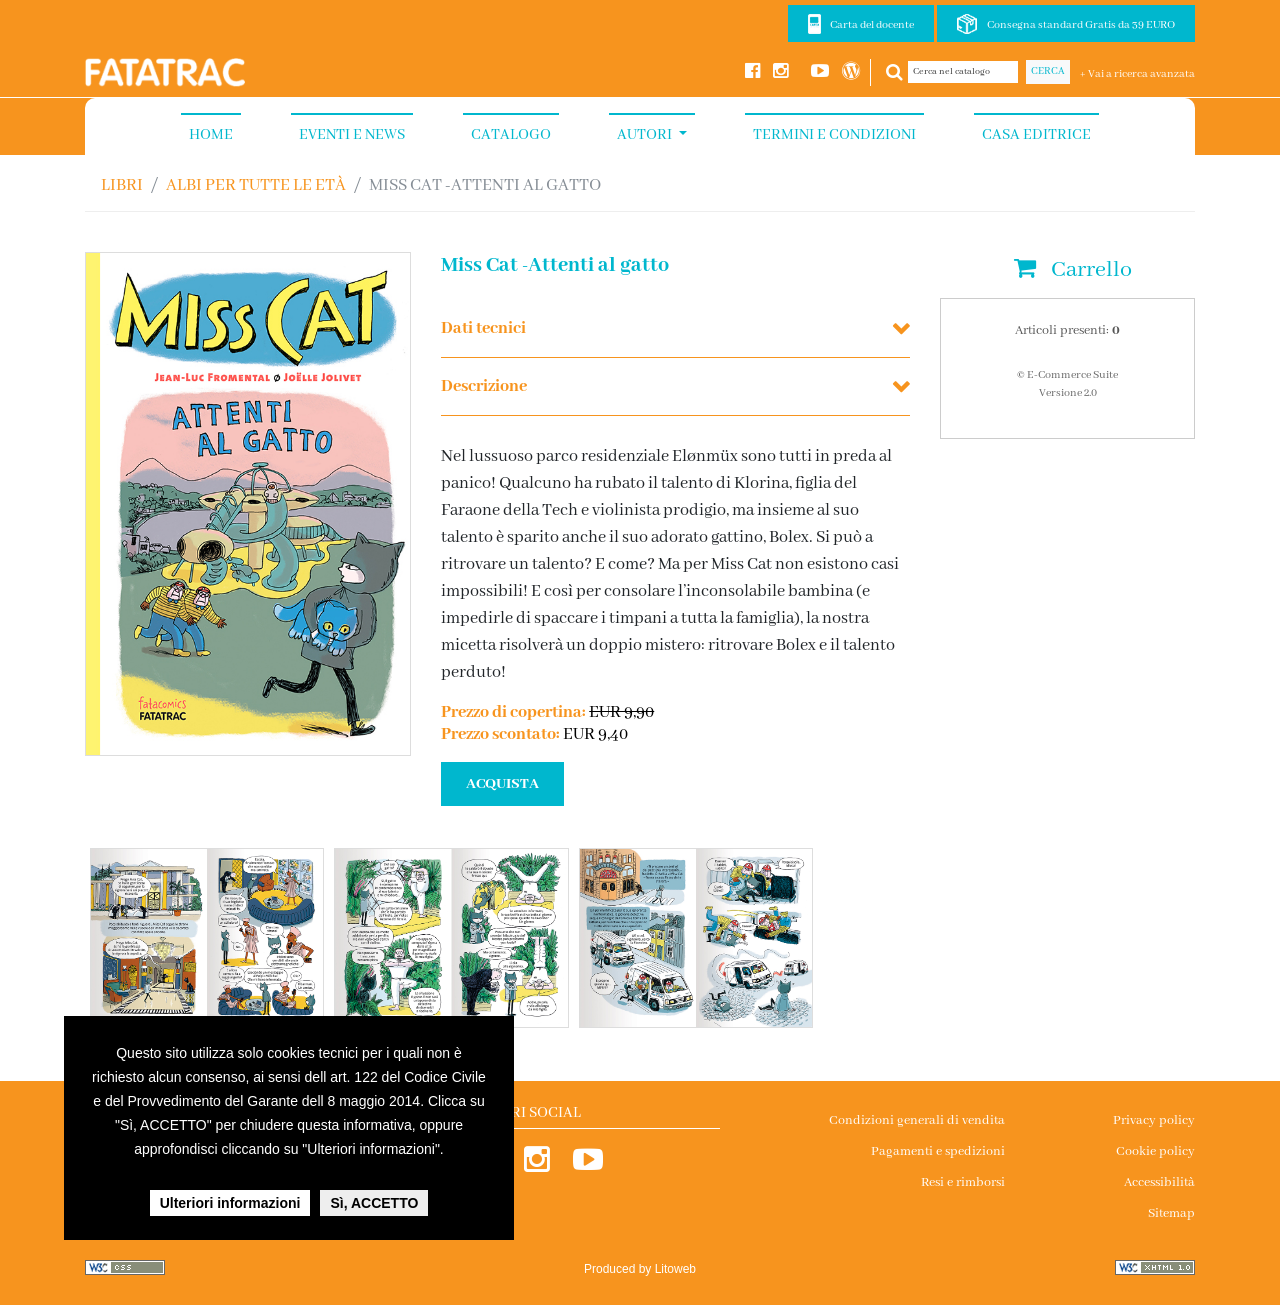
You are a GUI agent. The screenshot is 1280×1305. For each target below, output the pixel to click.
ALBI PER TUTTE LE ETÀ (256, 185)
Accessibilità (1159, 1182)
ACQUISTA (502, 784)
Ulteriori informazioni (230, 1203)
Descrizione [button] (484, 386)
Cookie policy (1155, 1151)
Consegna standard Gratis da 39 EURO (1081, 25)
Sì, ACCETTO (374, 1203)
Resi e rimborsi (963, 1182)
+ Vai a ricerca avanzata (1137, 74)
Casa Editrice (1036, 135)
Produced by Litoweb (640, 1269)
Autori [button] (646, 135)
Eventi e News (352, 135)
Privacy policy (1154, 1120)
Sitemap (1171, 1213)
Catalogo (511, 135)
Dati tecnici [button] (483, 328)
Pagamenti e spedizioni (938, 1151)
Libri (122, 185)
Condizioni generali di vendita (917, 1120)
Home (211, 135)
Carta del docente (872, 25)
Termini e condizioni (834, 135)
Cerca (1048, 71)
